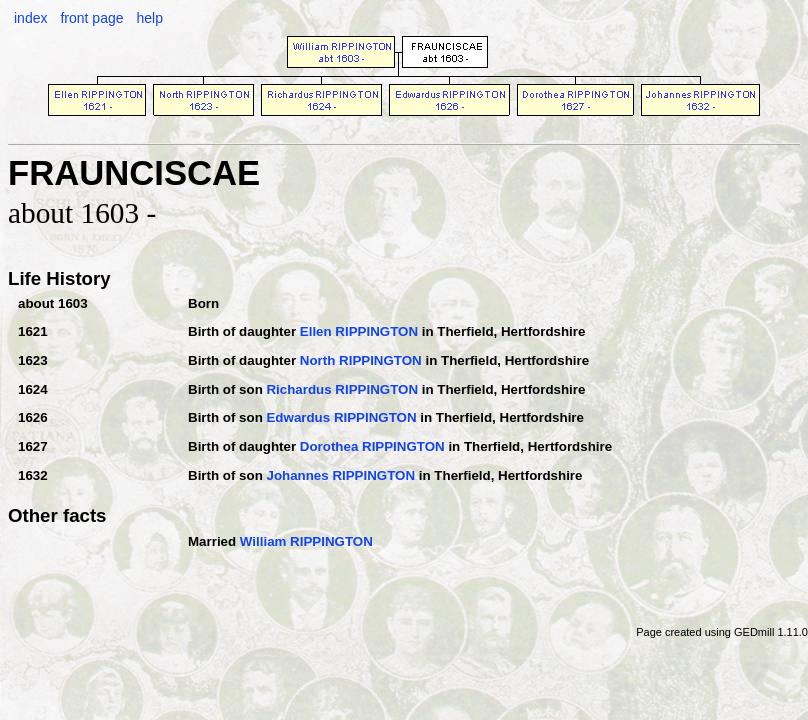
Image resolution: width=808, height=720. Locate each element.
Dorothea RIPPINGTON (372, 446)
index (30, 18)
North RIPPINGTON (361, 360)
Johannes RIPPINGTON (340, 475)
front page (91, 18)
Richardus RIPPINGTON (342, 389)
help (149, 18)
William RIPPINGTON (306, 541)
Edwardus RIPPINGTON (341, 417)
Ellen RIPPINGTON (359, 331)
